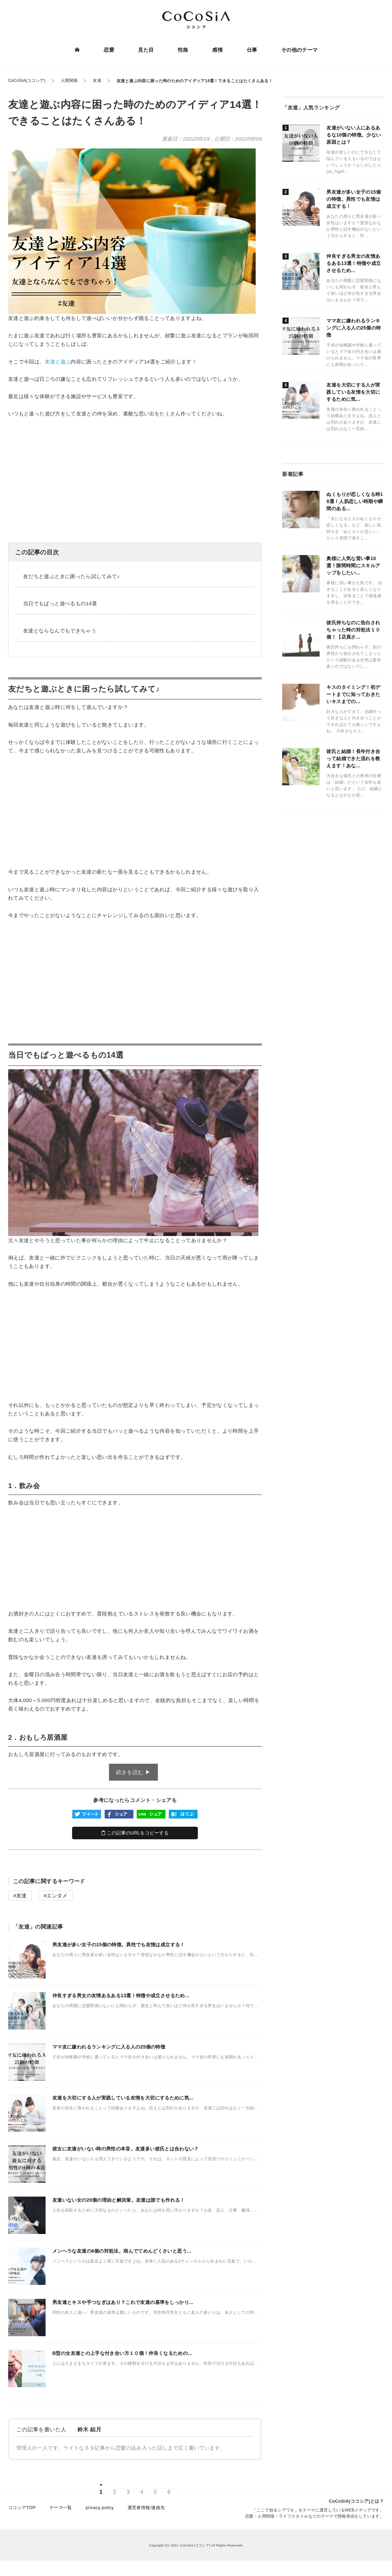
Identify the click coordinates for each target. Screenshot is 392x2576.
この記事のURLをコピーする (135, 1833)
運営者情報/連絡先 (146, 2509)
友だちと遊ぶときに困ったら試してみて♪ (71, 576)
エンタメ (57, 1895)
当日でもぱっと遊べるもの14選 (60, 603)
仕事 (251, 50)
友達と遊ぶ (58, 361)
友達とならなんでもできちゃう (59, 630)
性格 (183, 50)
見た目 (146, 50)
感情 (217, 50)
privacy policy (100, 2509)
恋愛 (109, 50)
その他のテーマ (298, 50)
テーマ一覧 (60, 2509)
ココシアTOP (22, 2509)
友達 (21, 1895)
